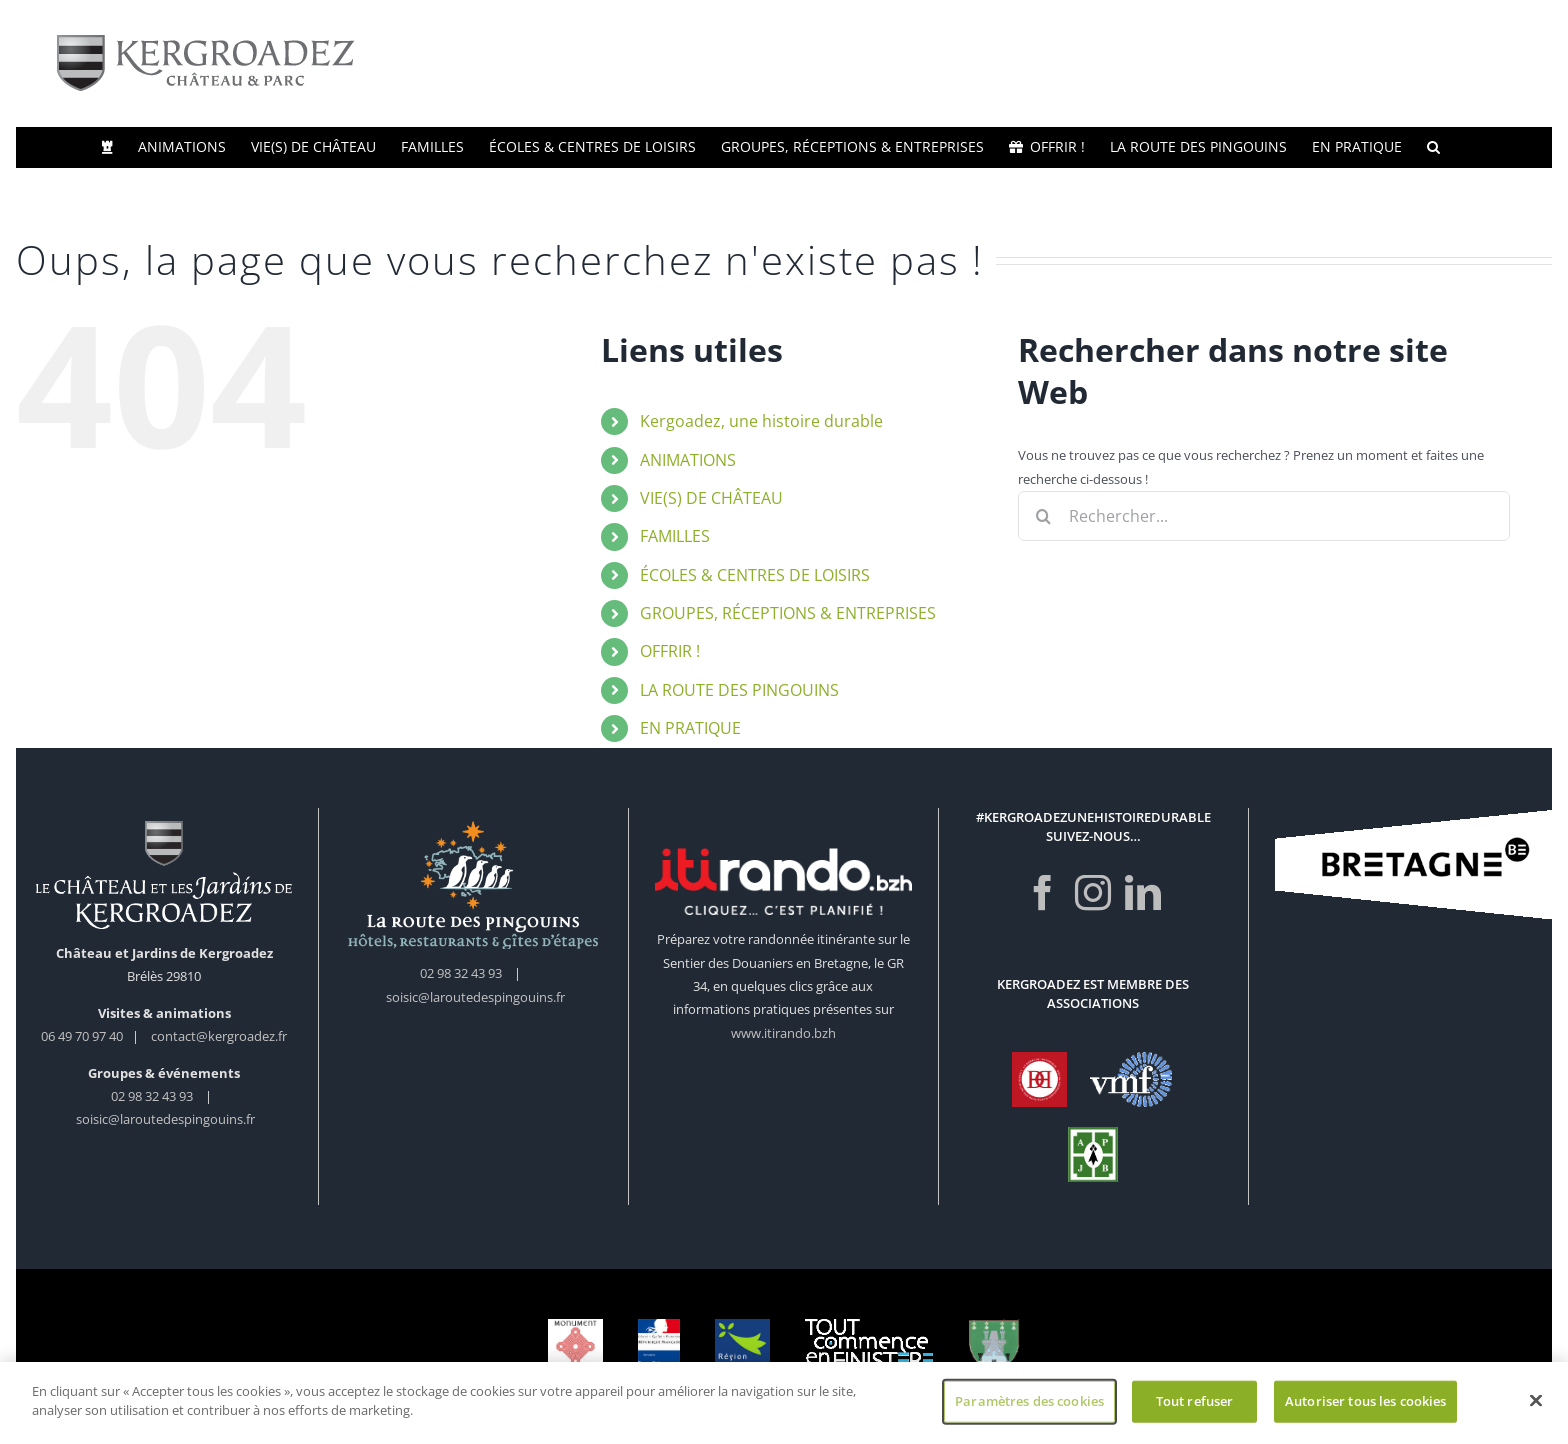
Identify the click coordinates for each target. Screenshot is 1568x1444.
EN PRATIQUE (690, 728)
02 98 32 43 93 (152, 1096)
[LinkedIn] (1143, 893)
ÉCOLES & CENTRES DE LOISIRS (755, 575)
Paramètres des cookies (1029, 1404)
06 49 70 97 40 (83, 1036)
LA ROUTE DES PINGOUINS (739, 690)
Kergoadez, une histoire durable (761, 421)
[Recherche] (1043, 516)
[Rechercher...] (1264, 516)
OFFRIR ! (670, 651)
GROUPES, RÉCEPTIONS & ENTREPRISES (788, 613)
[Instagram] (1093, 893)
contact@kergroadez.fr (219, 1036)
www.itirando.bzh (783, 1033)
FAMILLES (675, 536)
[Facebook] (1043, 893)
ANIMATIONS (688, 460)
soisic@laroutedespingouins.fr (165, 1119)
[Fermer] (1536, 1404)
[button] (1433, 147)
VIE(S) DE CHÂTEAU (711, 498)
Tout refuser (1195, 1404)
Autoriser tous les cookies (1365, 1404)
